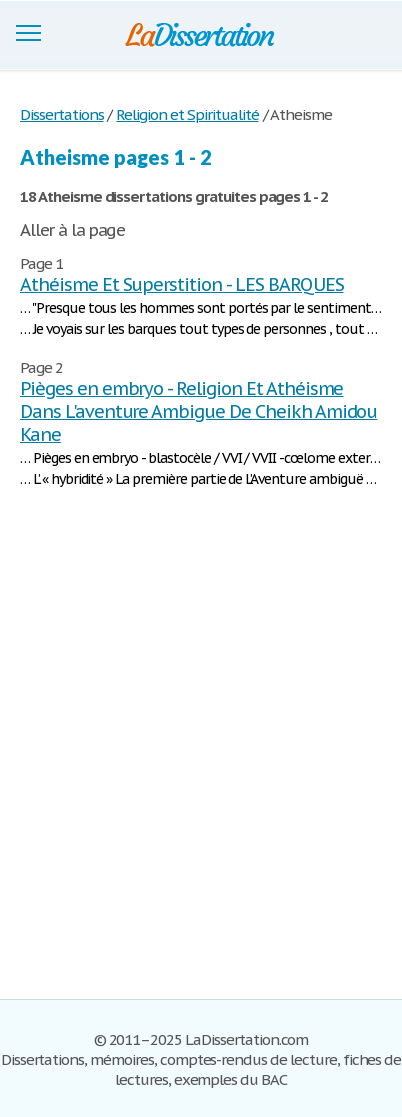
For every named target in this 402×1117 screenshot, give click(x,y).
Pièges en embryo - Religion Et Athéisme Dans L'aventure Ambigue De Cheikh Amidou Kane (198, 411)
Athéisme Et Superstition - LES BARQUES (181, 284)
